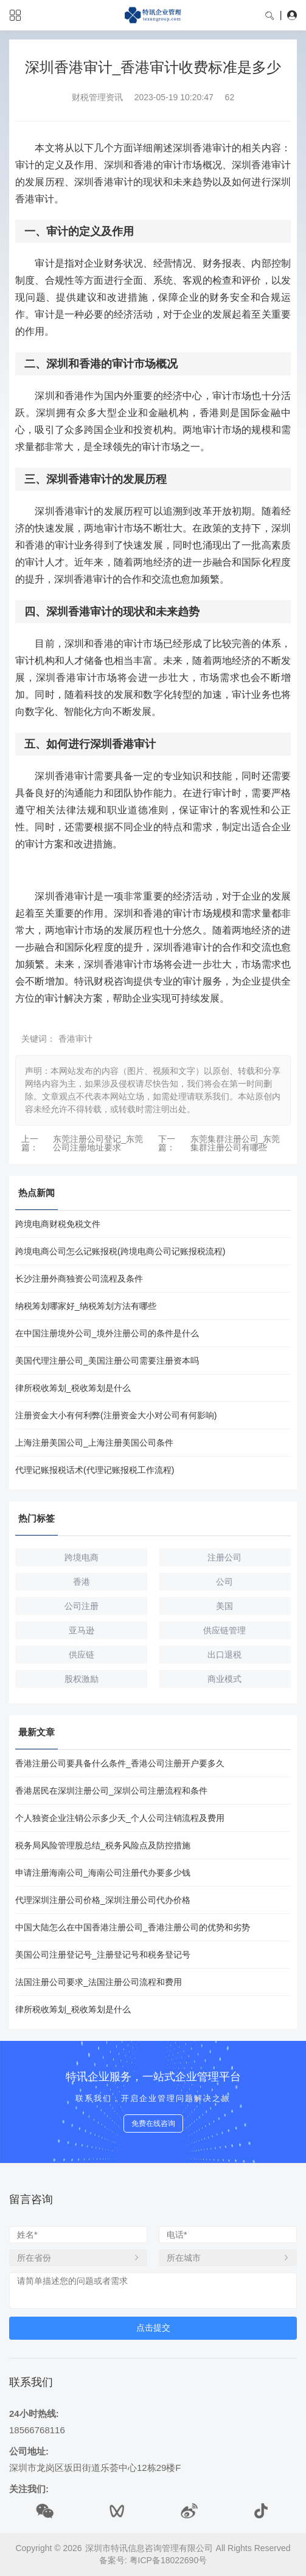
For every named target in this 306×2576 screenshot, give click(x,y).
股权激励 (81, 1679)
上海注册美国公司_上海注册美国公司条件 (94, 1442)
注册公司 (224, 1557)
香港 (81, 1582)
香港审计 (75, 1038)
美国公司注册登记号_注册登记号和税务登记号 (102, 1954)
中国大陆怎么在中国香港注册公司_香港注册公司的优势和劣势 (132, 1927)
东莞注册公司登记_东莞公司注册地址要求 (98, 1143)
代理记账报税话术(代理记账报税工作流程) (94, 1470)
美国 (224, 1606)
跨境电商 (81, 1557)
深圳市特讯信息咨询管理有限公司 (149, 2548)
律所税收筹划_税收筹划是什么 (73, 1388)
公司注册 (81, 1606)
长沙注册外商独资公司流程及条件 (79, 1278)
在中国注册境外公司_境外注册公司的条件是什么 (107, 1333)
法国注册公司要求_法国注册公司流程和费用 (98, 1982)
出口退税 (224, 1654)
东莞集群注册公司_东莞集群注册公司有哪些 (235, 1143)
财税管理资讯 (97, 97)
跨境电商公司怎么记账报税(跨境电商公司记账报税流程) (120, 1251)
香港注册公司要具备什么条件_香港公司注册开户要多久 (119, 1763)
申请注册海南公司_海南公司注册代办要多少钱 (102, 1872)
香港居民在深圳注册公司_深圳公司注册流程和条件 (111, 1790)
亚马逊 (81, 1630)
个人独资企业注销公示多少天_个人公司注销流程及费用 (119, 1818)
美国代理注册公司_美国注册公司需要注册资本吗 (107, 1360)
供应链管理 (224, 1630)
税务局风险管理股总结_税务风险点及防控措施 (102, 1845)
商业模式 (224, 1679)
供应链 (81, 1654)
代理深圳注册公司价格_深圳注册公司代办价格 (102, 1900)
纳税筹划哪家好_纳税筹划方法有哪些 (85, 1306)
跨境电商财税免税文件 (57, 1224)
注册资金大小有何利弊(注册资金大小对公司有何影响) (116, 1415)
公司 (224, 1582)
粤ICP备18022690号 (168, 2560)
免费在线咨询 (153, 2123)
